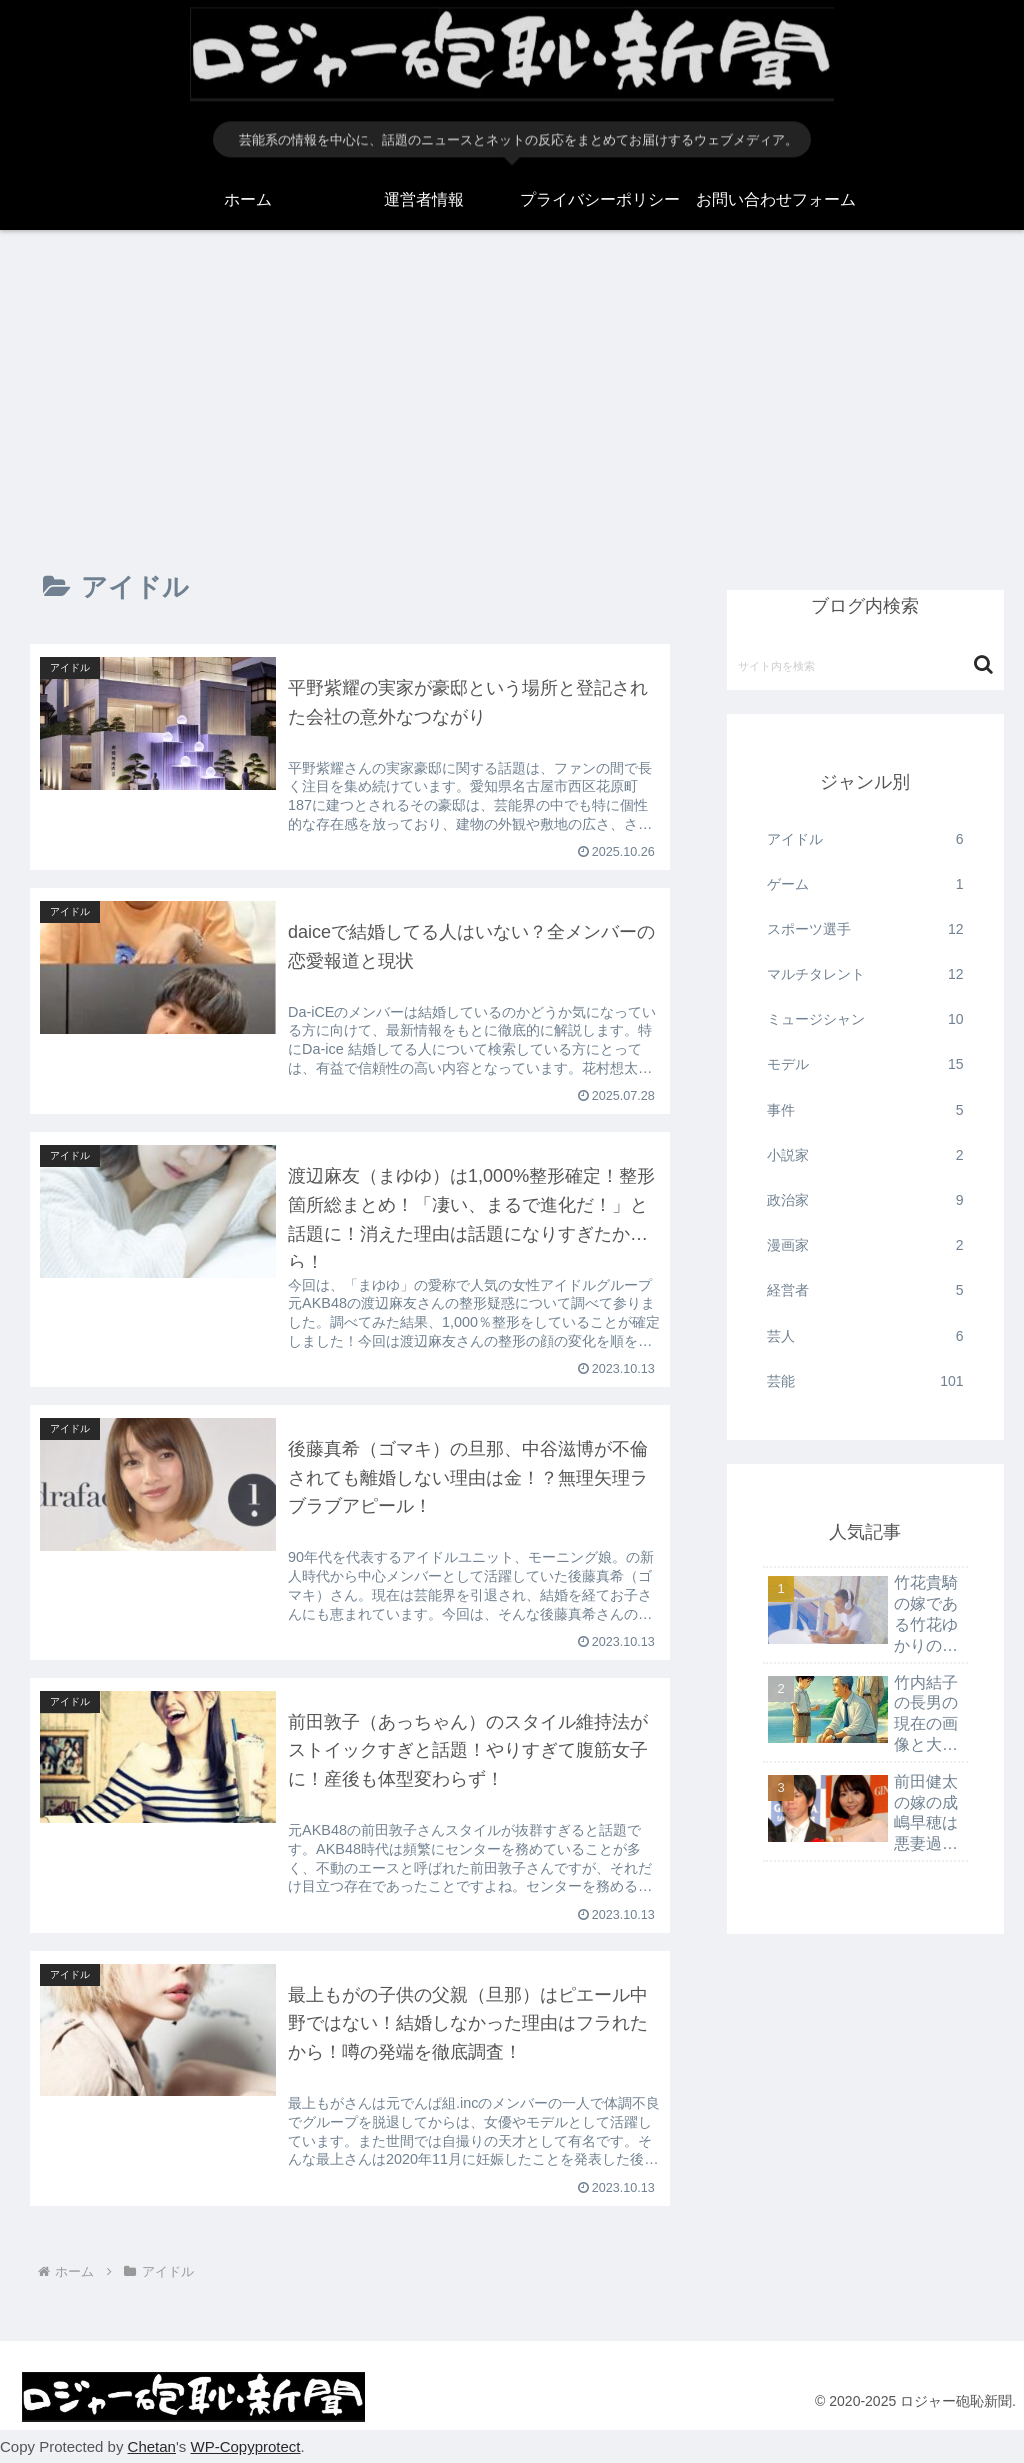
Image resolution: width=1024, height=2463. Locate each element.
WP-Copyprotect (245, 2447)
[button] (983, 664)
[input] (865, 665)
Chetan (152, 2447)
